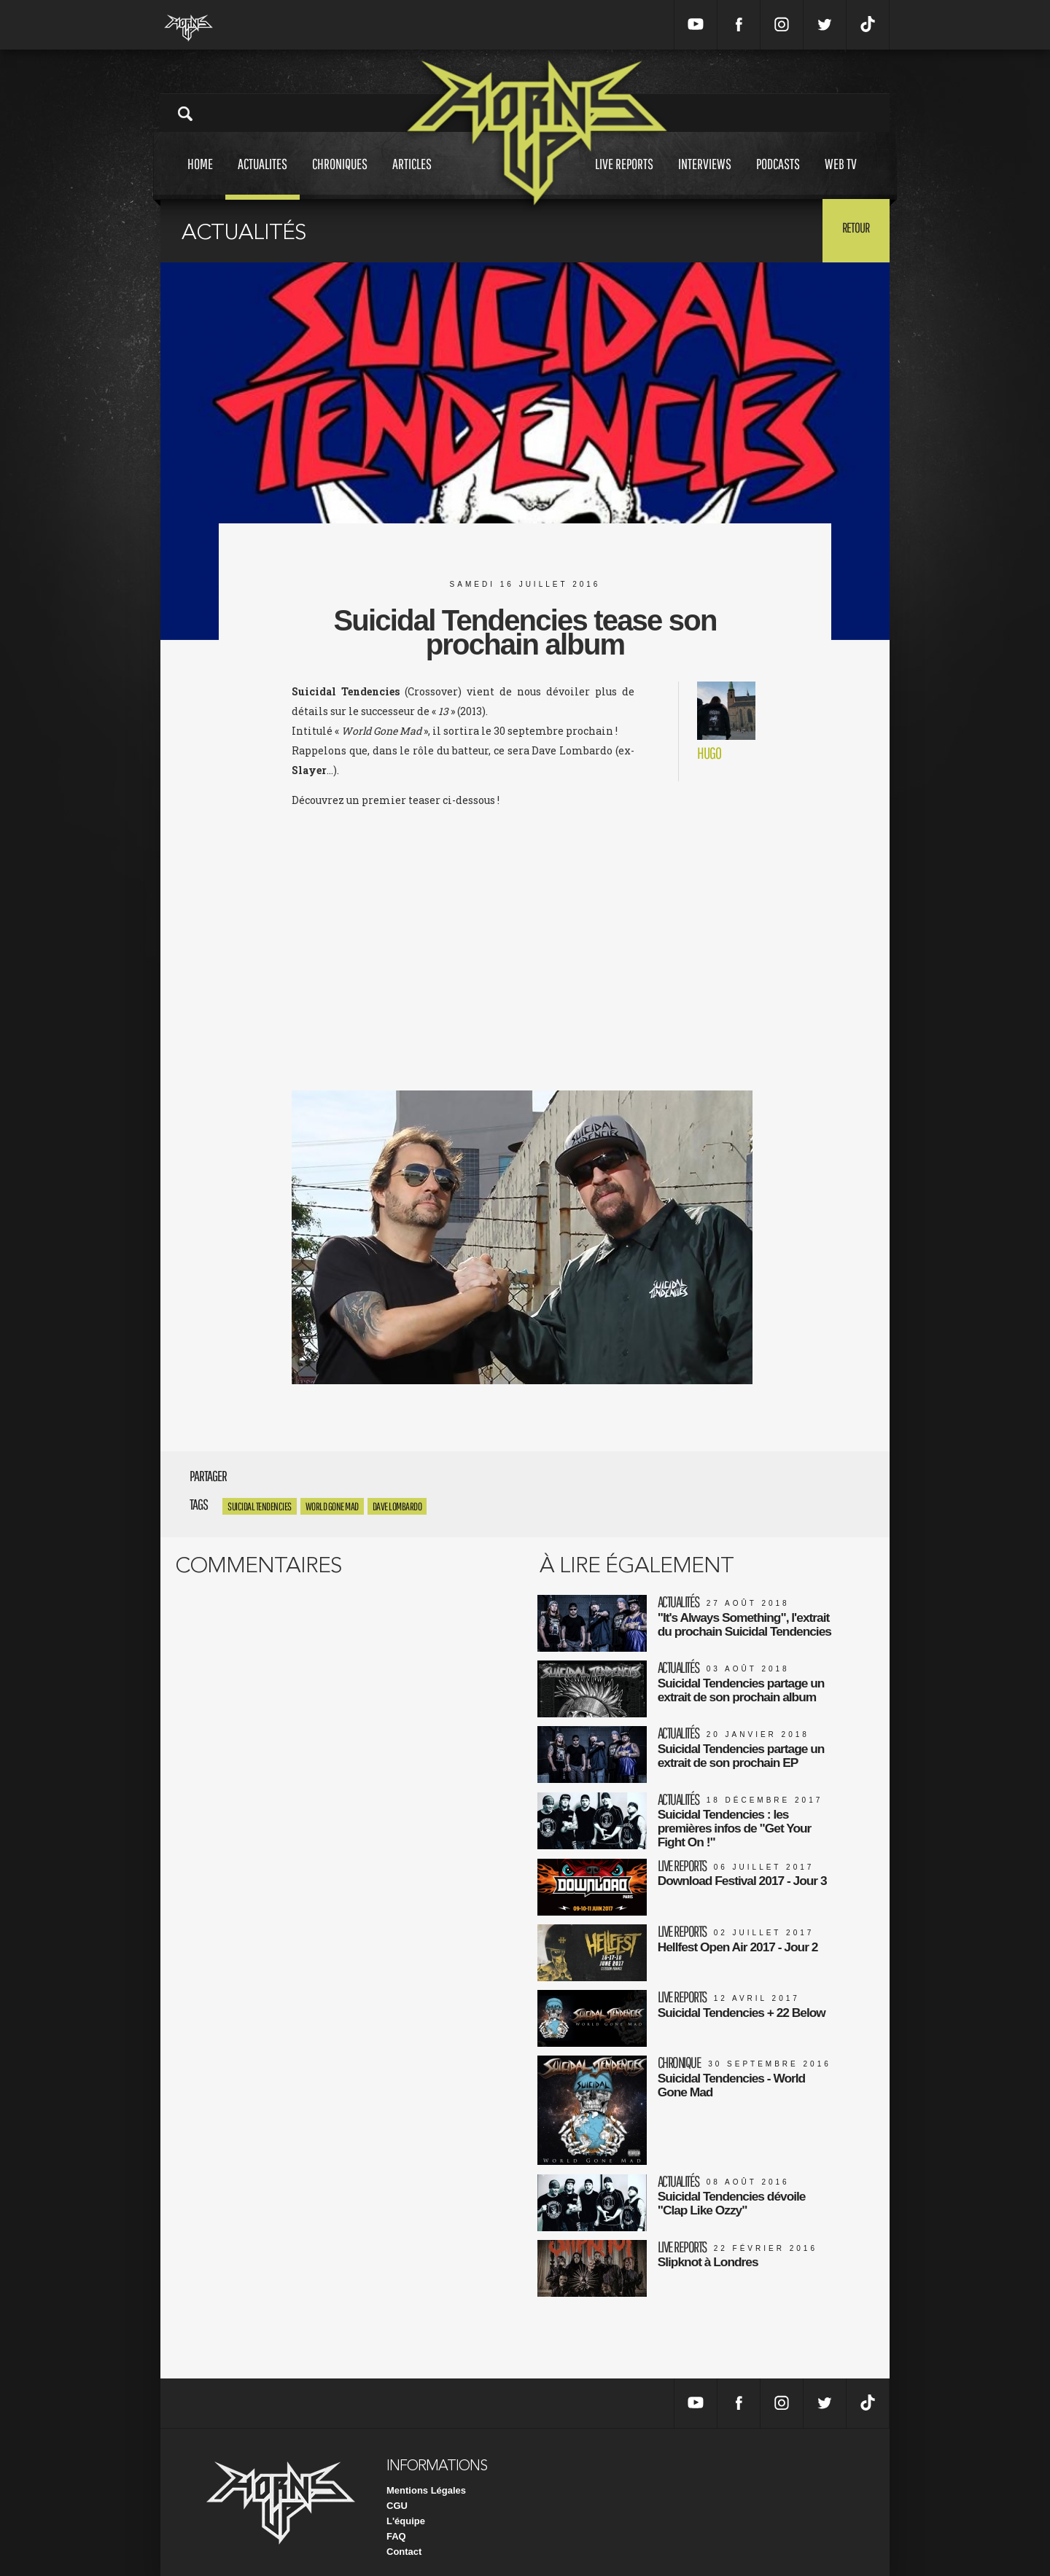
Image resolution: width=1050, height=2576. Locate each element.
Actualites (262, 177)
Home (200, 177)
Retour (853, 230)
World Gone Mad (332, 1506)
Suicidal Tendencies (260, 1506)
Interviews (705, 177)
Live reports (624, 177)
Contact (403, 2539)
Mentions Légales (426, 2477)
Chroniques (340, 177)
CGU (397, 2493)
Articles (412, 177)
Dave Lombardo (397, 1506)
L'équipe (405, 2508)
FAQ (396, 2523)
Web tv (840, 177)
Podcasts (778, 177)
